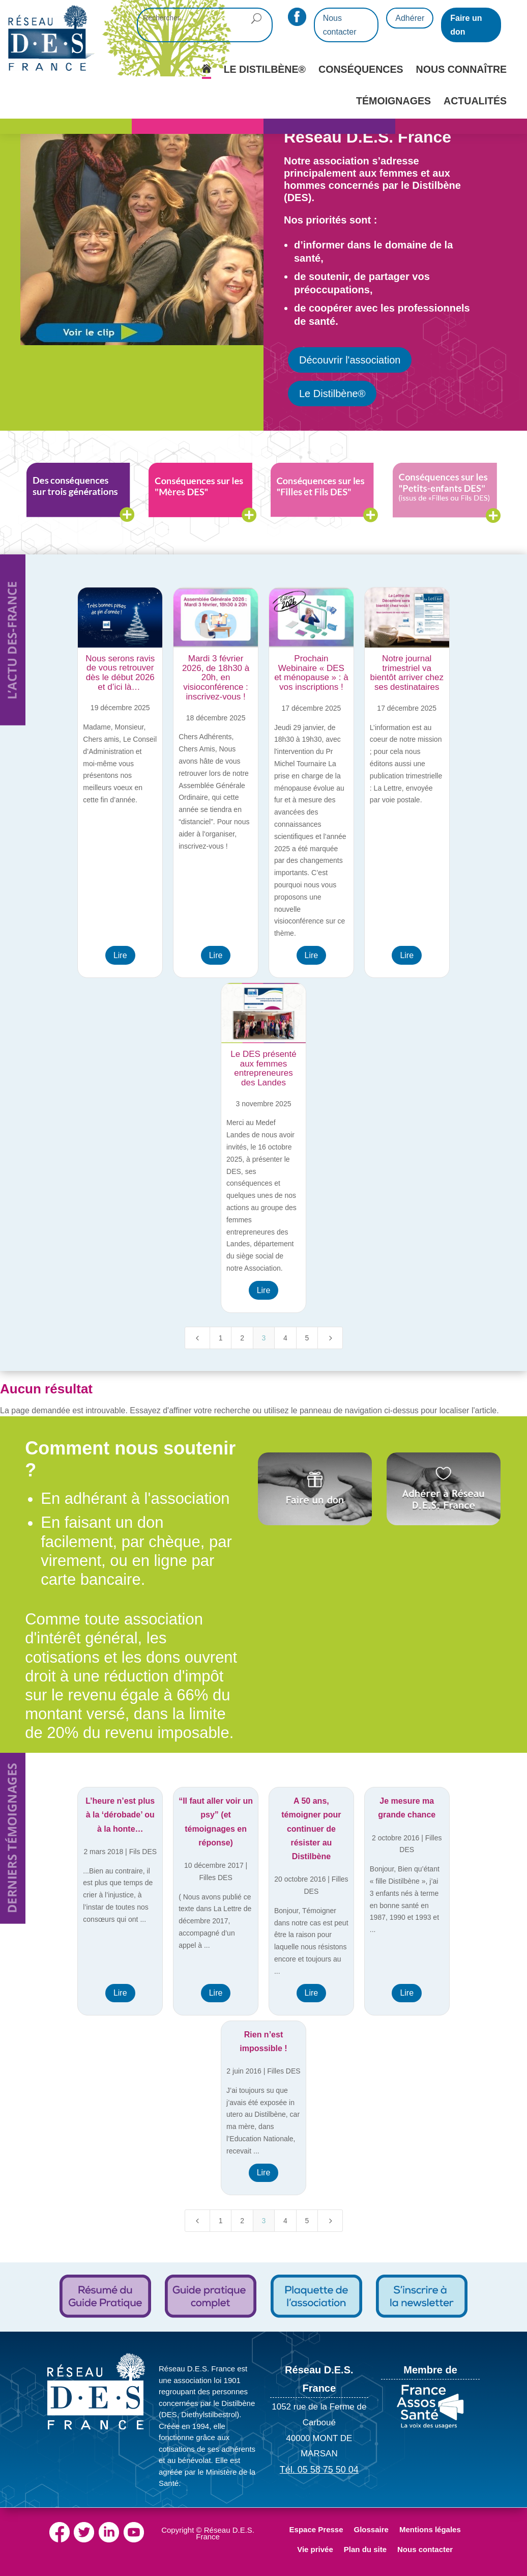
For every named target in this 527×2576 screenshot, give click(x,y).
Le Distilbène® (332, 393)
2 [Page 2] (242, 1338)
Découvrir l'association (349, 360)
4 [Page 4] (285, 1338)
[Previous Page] (197, 1338)
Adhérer (409, 18)
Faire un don (466, 25)
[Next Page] (330, 1338)
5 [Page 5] (307, 1338)
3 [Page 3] (264, 1338)
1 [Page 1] (221, 1338)
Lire (120, 955)
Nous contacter (340, 25)
